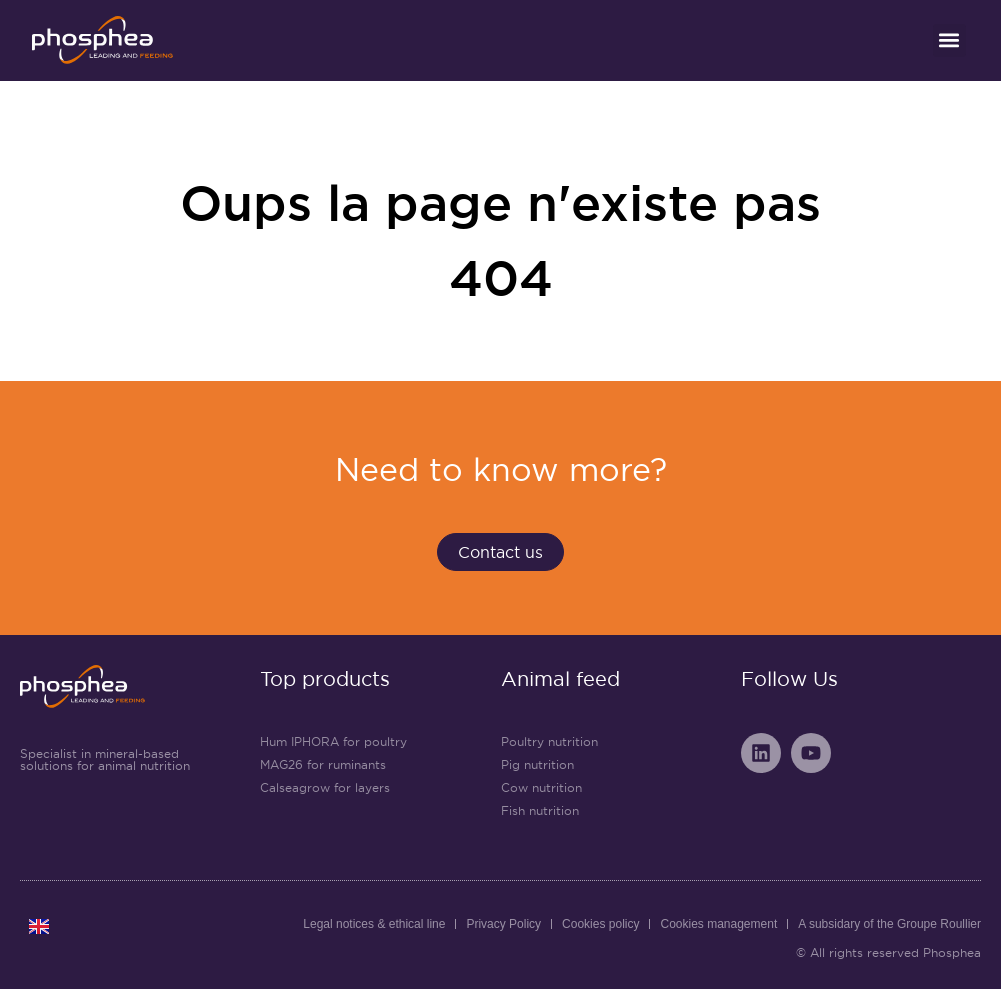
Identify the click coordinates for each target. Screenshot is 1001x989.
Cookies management (718, 924)
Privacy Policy (503, 924)
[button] (949, 40)
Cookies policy (600, 924)
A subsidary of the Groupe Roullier (889, 924)
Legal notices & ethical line (374, 924)
